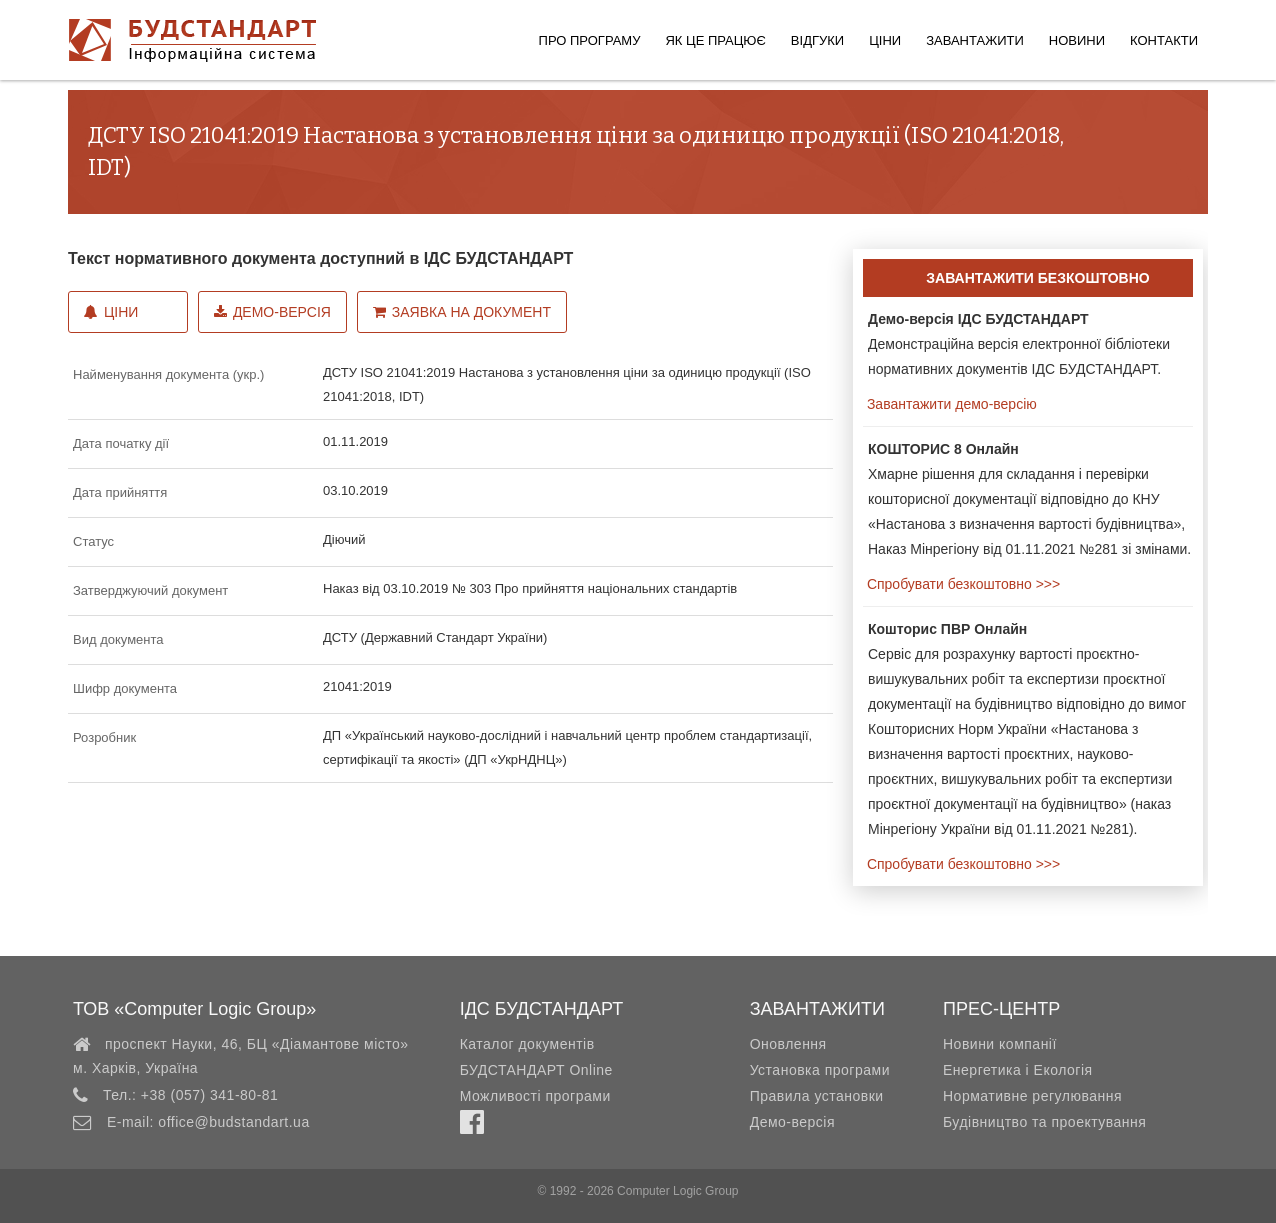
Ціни (885, 40)
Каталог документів (527, 1044)
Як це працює (715, 40)
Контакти (1164, 40)
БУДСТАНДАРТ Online (536, 1070)
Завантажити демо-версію (950, 404)
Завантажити (975, 40)
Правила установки (817, 1096)
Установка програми (820, 1070)
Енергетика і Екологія (1018, 1070)
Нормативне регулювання (1032, 1096)
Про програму (590, 40)
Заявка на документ (462, 312)
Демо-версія (272, 312)
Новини (1077, 40)
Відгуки (817, 40)
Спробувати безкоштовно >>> (961, 584)
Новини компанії (1000, 1044)
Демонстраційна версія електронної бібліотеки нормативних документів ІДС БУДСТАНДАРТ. (1019, 344)
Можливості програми (535, 1096)
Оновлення (788, 1044)
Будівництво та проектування (1044, 1122)
